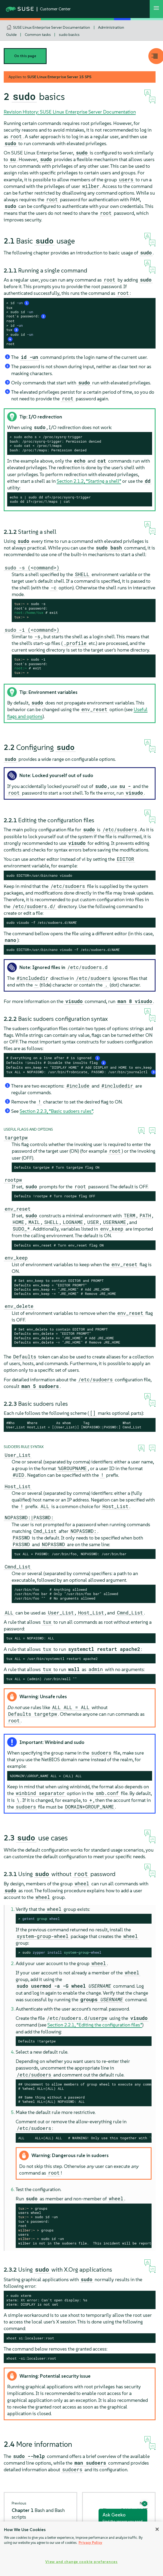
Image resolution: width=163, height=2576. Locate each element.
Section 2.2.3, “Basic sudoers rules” (56, 1111)
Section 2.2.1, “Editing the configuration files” (94, 2025)
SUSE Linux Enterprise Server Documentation (51, 27)
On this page (25, 56)
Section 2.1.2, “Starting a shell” (89, 481)
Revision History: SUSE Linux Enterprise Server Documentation (70, 112)
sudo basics (69, 34)
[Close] (157, 2529)
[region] (81, 2549)
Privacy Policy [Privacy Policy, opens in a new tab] (90, 2542)
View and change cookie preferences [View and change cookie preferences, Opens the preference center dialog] (81, 2561)
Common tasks (38, 34)
